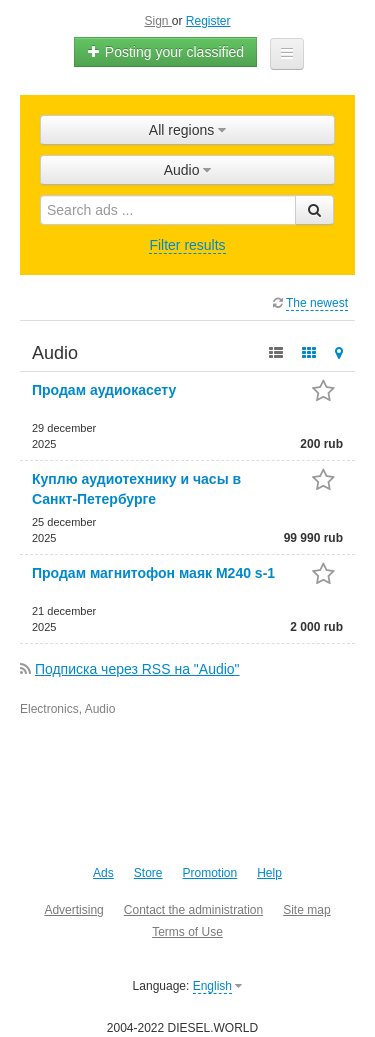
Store (148, 873)
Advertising (73, 910)
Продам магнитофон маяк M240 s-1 (153, 573)
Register (208, 21)
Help (269, 873)
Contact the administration (193, 910)
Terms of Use (187, 932)
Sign (157, 21)
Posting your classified (165, 52)
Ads (103, 873)
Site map (306, 910)
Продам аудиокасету (104, 390)
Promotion (209, 873)
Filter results (187, 245)
